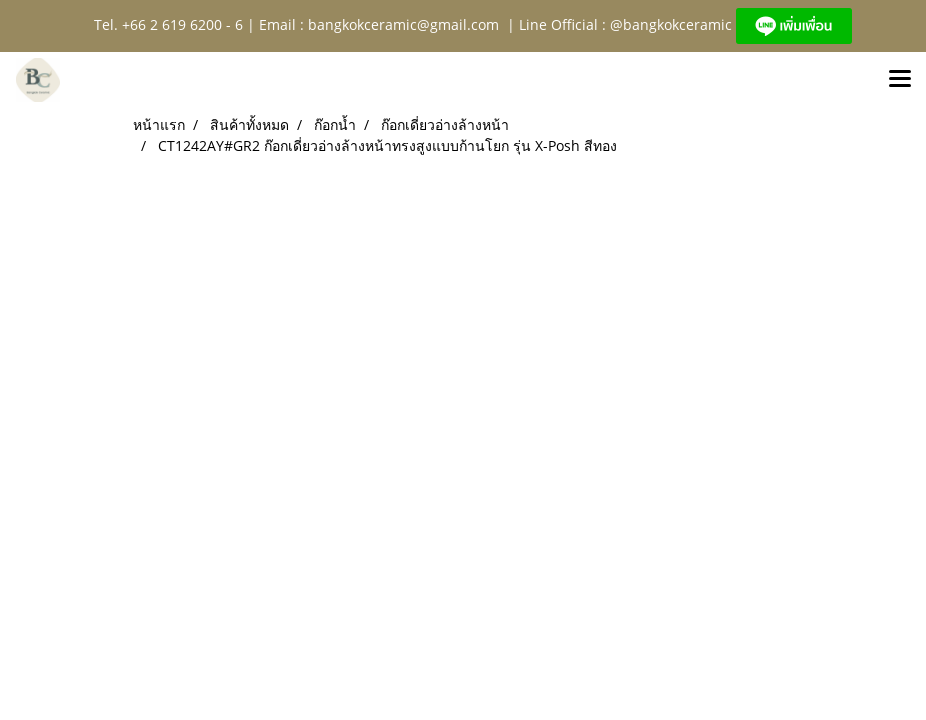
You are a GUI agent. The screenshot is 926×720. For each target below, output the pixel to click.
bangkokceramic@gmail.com (403, 24)
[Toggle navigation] (900, 80)
